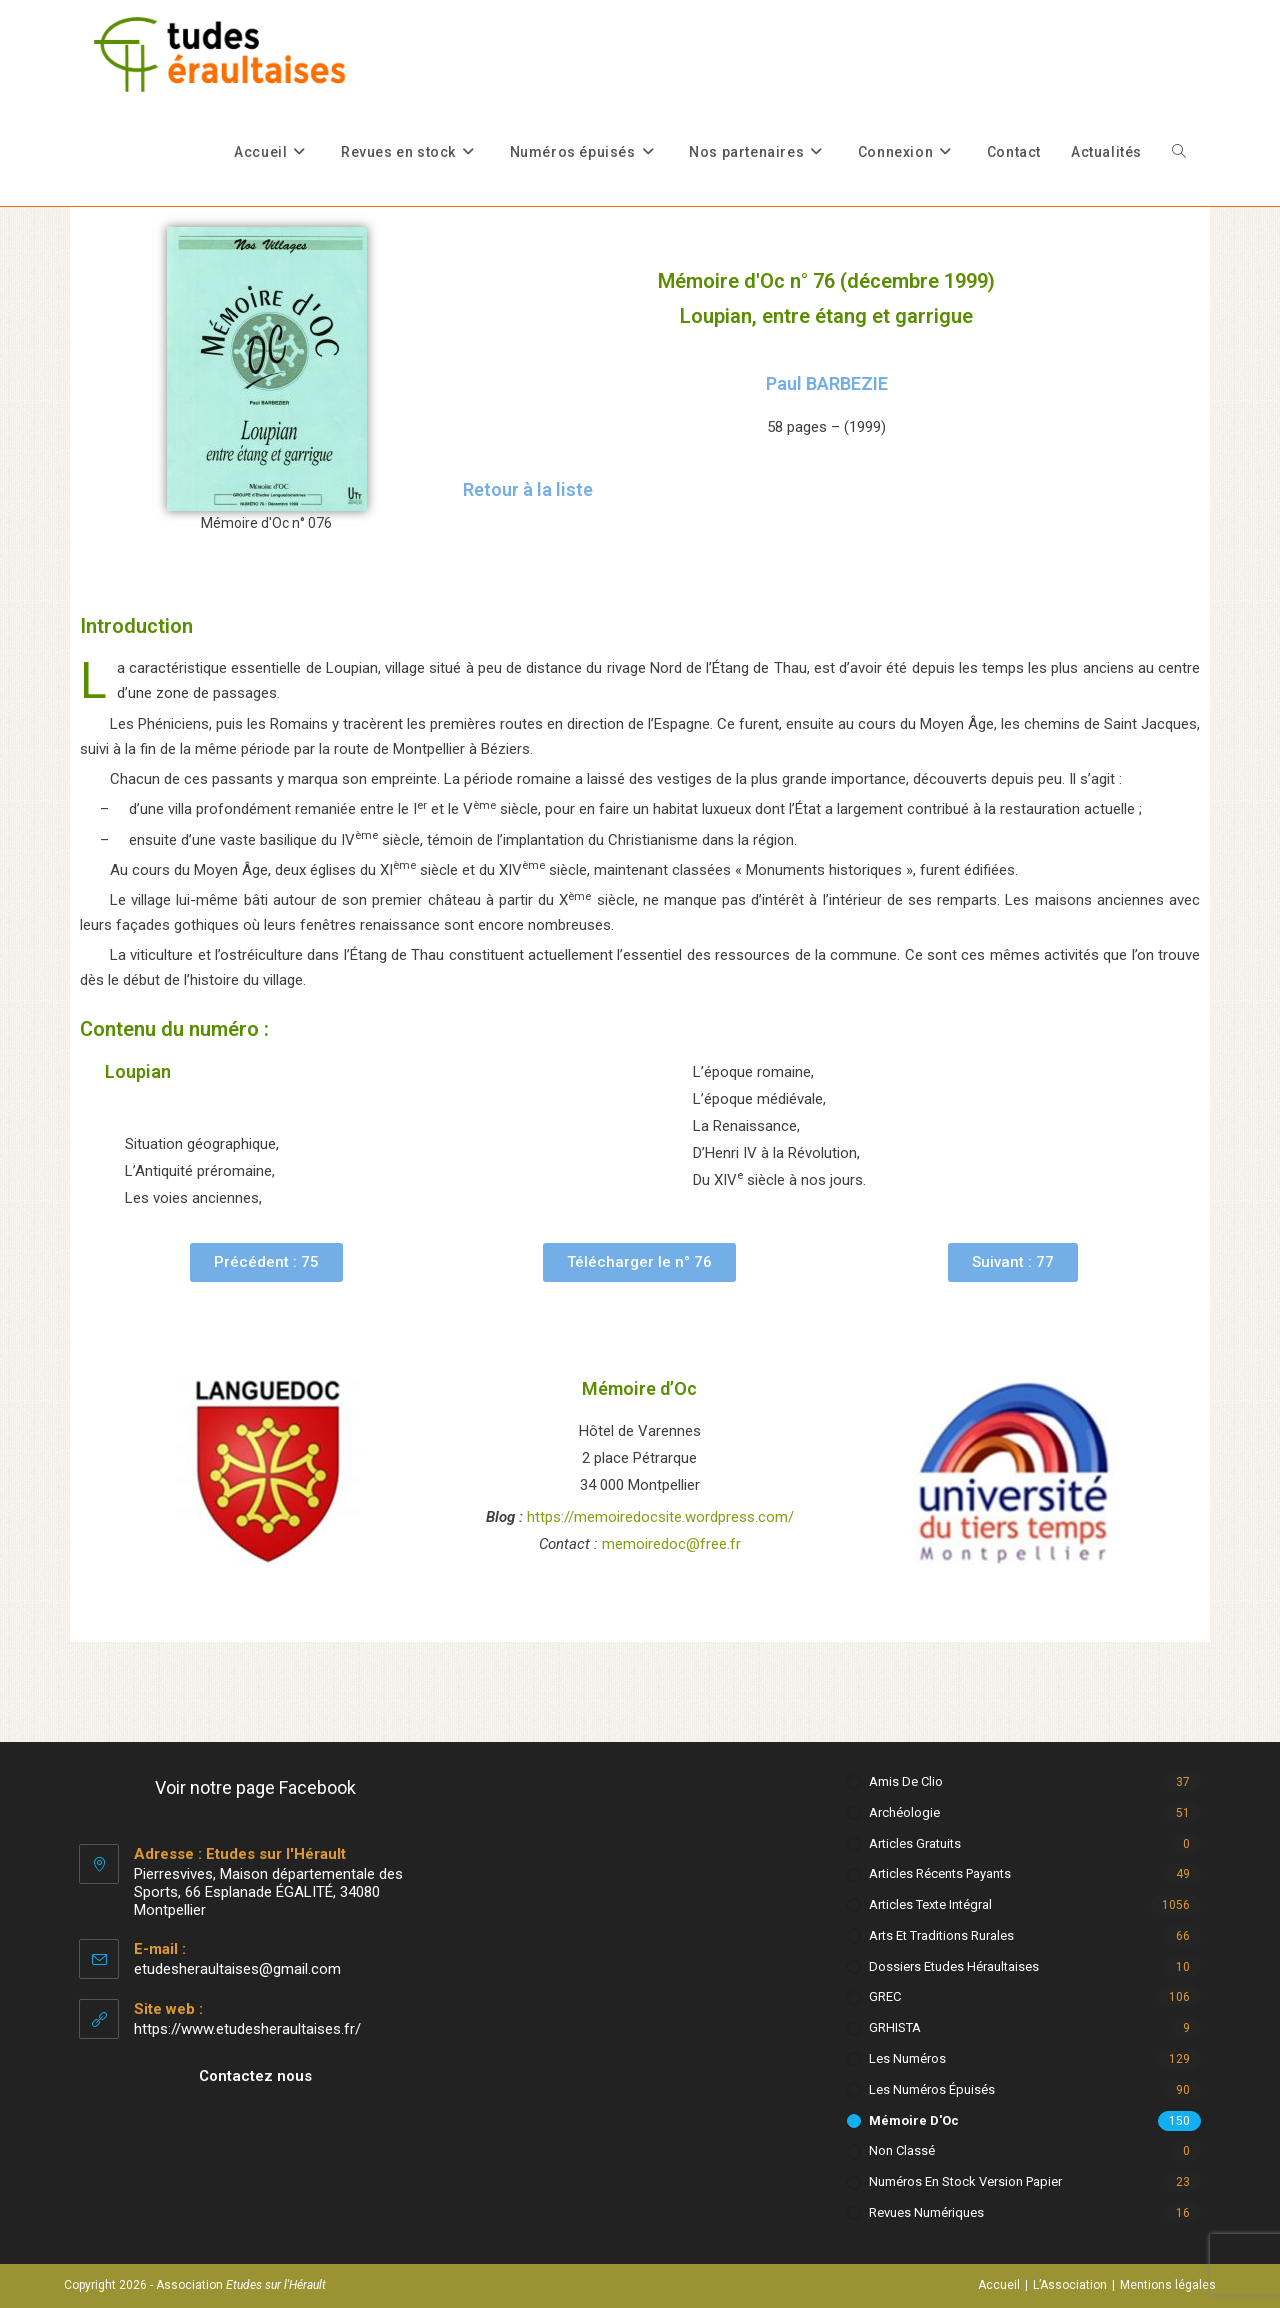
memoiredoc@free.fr (671, 1544)
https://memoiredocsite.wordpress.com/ (660, 1517)
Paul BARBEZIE (827, 383)
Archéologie (904, 1812)
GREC (885, 1996)
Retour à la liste (528, 489)
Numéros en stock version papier (965, 2181)
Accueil (999, 2285)
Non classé (902, 2150)
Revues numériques (926, 2212)
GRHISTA (895, 2027)
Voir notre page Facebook (255, 1787)
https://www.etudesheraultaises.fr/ (247, 2029)
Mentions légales (1168, 2285)
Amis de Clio (906, 1781)
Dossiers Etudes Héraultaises (954, 1966)
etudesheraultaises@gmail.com (237, 1969)
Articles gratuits (915, 1843)
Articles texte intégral (930, 1904)
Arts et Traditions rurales (941, 1935)
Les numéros (907, 2058)
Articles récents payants (940, 1873)
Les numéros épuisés (932, 2089)
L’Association (1070, 2285)
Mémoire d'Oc (914, 2120)
